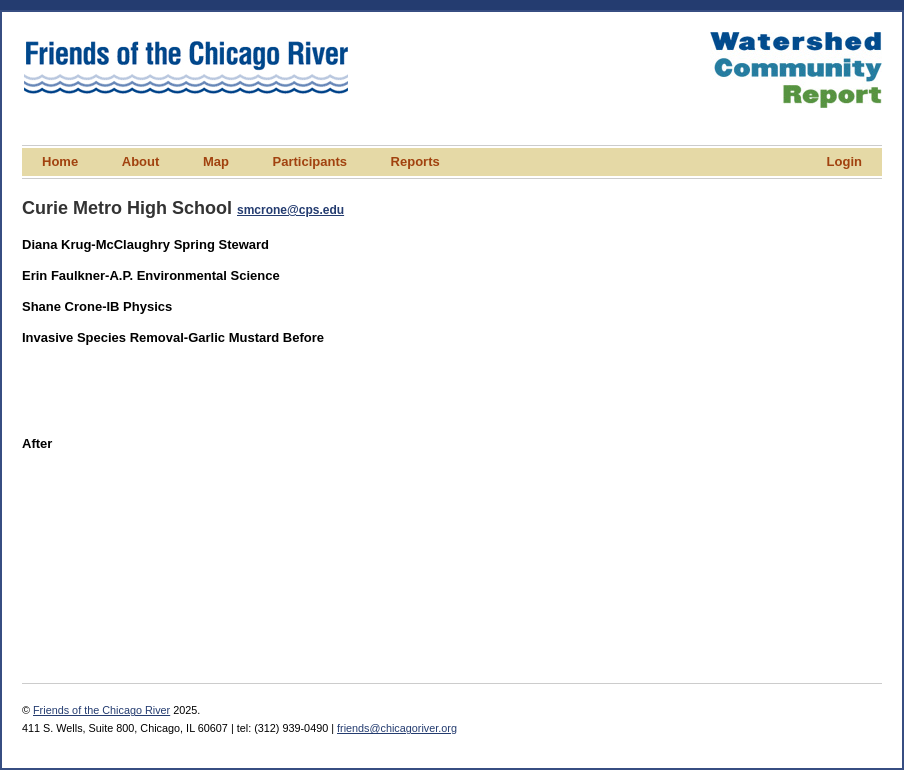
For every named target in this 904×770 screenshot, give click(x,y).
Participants (310, 161)
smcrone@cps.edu (290, 210)
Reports (415, 161)
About (141, 161)
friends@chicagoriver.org (397, 728)
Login (844, 161)
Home (60, 161)
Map (216, 161)
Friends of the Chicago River (101, 710)
